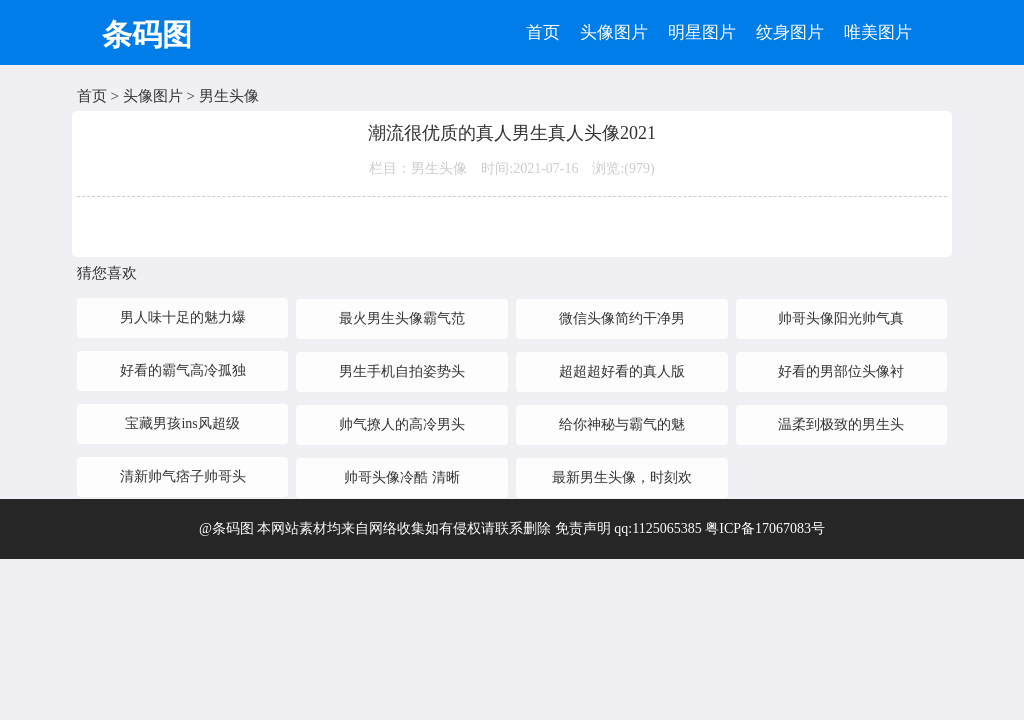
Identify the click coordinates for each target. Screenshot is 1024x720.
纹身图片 (790, 32)
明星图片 (702, 32)
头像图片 (614, 32)
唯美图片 (878, 32)
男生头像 (229, 96)
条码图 (147, 34)
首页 (543, 32)
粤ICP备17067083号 (765, 528)
